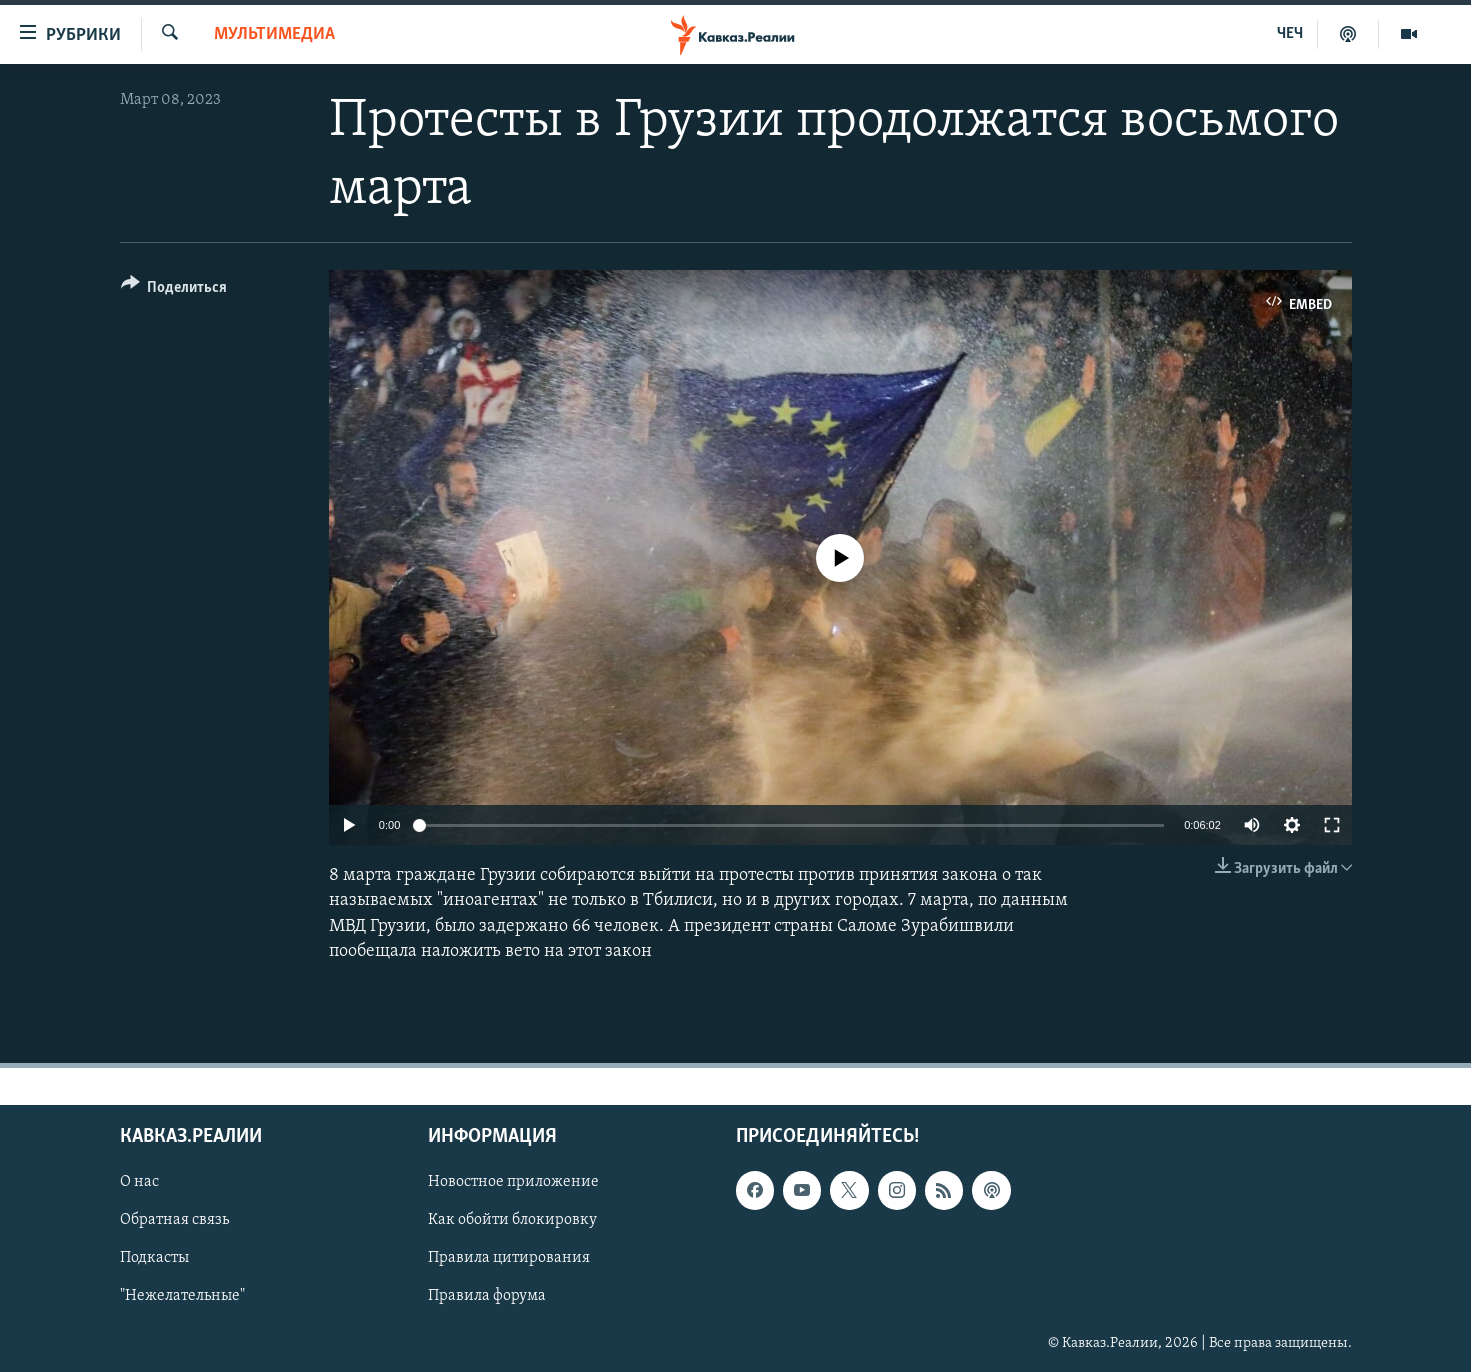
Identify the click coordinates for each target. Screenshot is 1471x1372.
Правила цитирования (509, 1258)
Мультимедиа (274, 34)
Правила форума (487, 1297)
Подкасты (154, 1258)
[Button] (174, 290)
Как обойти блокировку (512, 1220)
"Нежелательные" (182, 1297)
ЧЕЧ (1290, 34)
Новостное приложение (513, 1182)
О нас (139, 1182)
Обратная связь (174, 1220)
